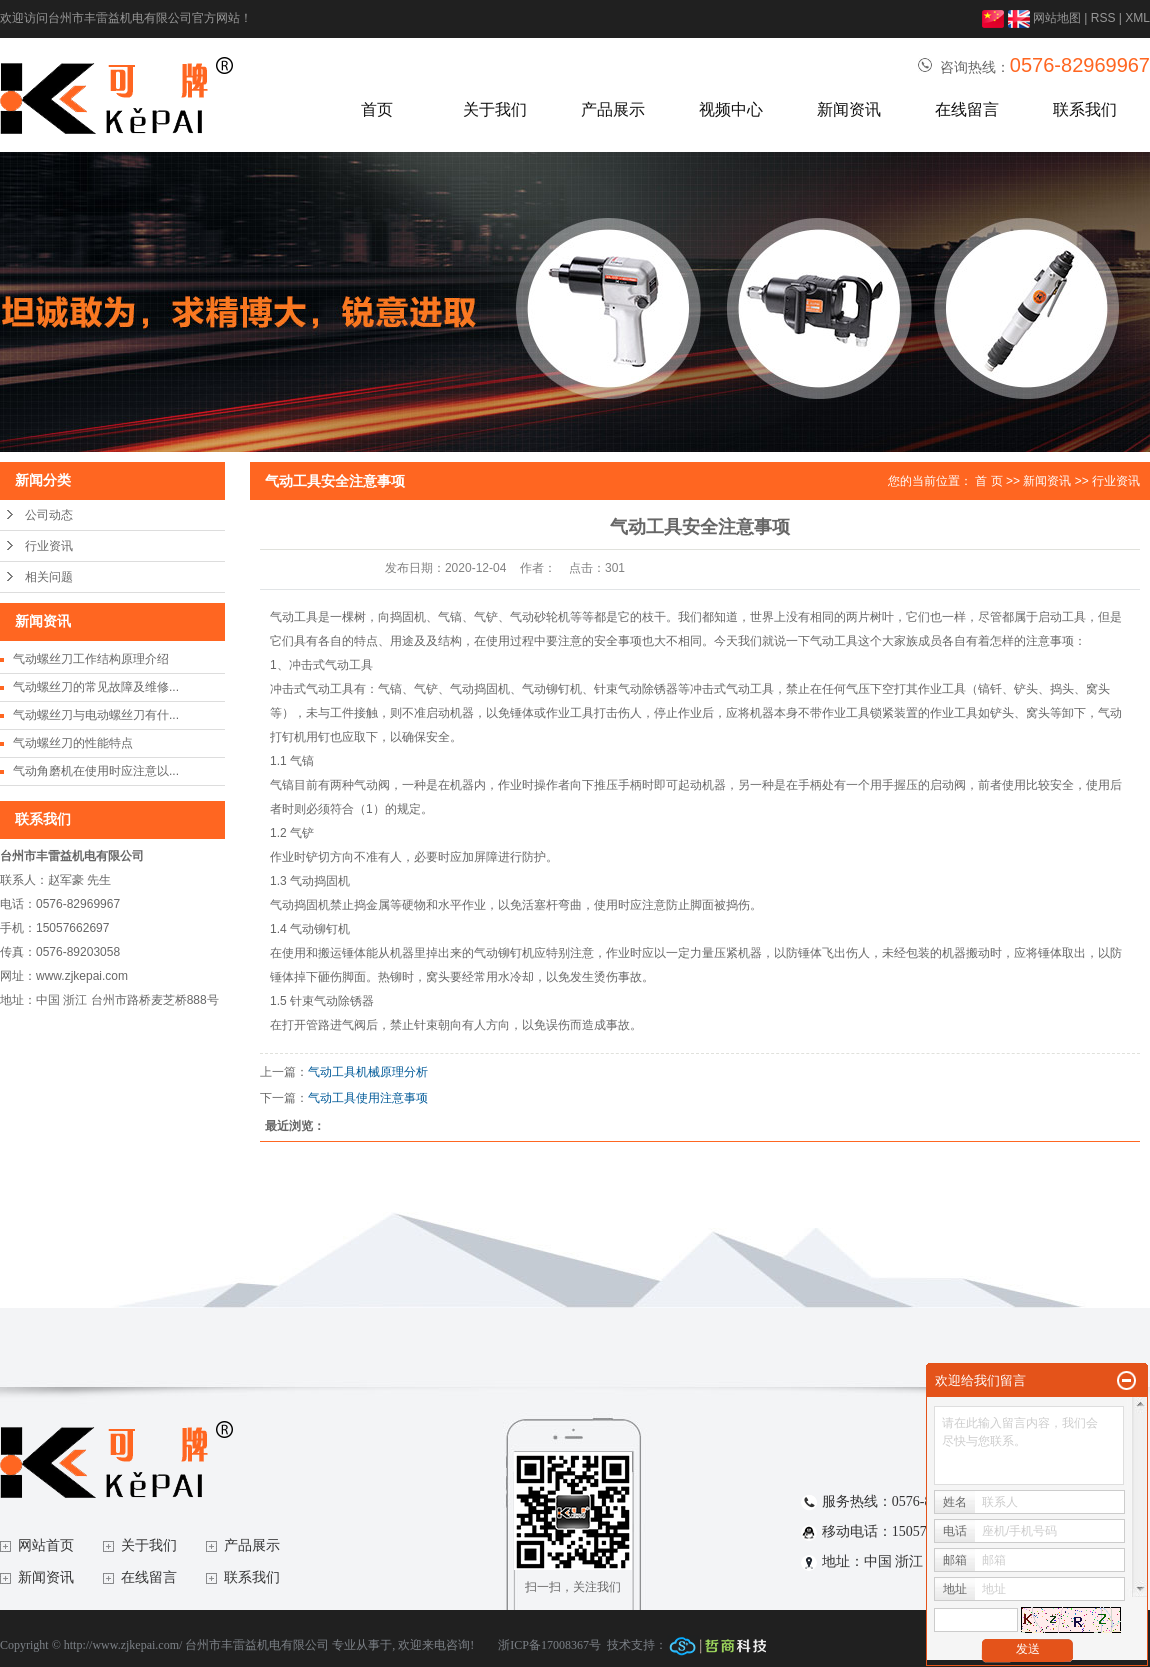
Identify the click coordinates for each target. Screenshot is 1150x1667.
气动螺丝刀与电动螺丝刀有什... (96, 715)
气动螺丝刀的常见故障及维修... (96, 687)
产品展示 (613, 109)
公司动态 (49, 515)
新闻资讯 (849, 109)
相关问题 (49, 577)
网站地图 (1057, 18)
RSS (1103, 18)
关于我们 (495, 109)
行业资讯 (49, 546)
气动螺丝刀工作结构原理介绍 (91, 659)
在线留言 (967, 109)
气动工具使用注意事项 (368, 1098)
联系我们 (1085, 109)
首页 (377, 109)
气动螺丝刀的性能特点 (73, 743)
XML (1137, 18)
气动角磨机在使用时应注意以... (96, 771)
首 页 (988, 481)
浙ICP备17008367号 (549, 1645)
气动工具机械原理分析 (368, 1072)
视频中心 (731, 109)
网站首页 (46, 1545)
